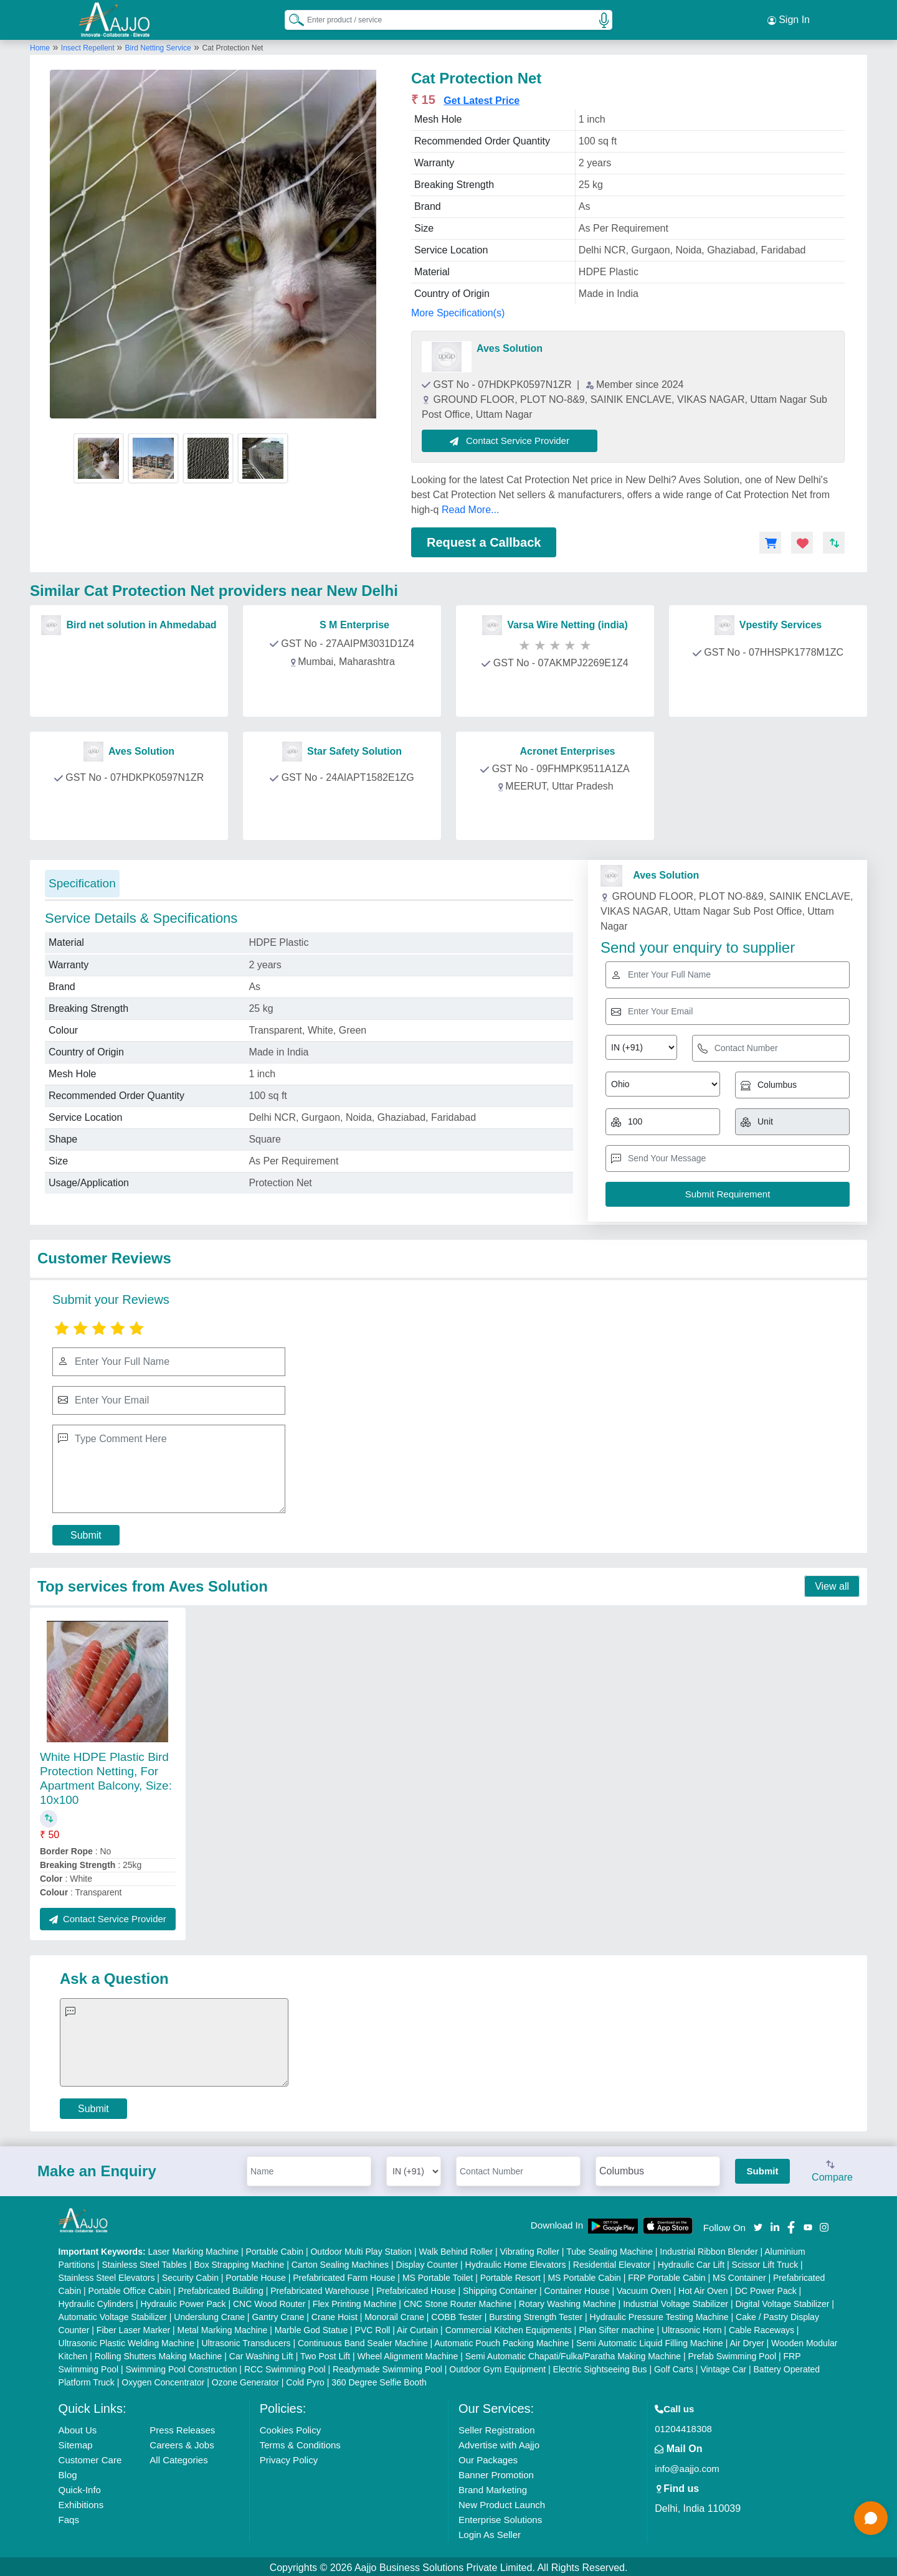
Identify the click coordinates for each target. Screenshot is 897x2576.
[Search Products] (291, 18)
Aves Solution (510, 346)
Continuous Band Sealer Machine (363, 2341)
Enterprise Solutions (500, 2517)
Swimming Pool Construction (181, 2367)
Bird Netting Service (158, 45)
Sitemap (76, 2442)
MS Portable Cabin (584, 2275)
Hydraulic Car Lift (691, 2262)
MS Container (739, 2275)
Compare (832, 2169)
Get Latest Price (482, 98)
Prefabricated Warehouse (319, 2288)
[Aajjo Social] (758, 2224)
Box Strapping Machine (239, 2262)
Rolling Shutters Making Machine (158, 2354)
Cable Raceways (761, 2328)
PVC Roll (373, 2328)
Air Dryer (746, 2341)
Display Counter (427, 2262)
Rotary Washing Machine (567, 2301)
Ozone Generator (245, 2380)
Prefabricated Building (220, 2288)
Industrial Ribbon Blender (708, 2249)
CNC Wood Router (269, 2301)
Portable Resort (510, 2275)
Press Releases (182, 2427)
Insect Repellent (88, 45)
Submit (86, 1532)
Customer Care (90, 2457)
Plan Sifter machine (616, 2328)
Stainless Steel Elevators (107, 2275)
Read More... (470, 507)
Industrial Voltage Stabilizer (675, 2301)
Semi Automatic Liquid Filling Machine (649, 2341)
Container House (577, 2288)
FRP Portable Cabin (666, 2275)
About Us (78, 2427)
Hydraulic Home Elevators (515, 2262)
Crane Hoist (334, 2314)
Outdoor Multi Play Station (361, 2249)
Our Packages (488, 2457)
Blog (68, 2472)
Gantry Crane (278, 2314)
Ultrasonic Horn (691, 2328)
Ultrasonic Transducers (245, 2341)
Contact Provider (131, 689)
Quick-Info (80, 2487)
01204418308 (683, 2426)
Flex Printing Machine (355, 2301)
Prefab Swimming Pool (732, 2354)
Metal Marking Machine (223, 2328)
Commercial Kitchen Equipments (508, 2328)
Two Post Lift (325, 2354)
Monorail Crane (394, 2314)
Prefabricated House (416, 2288)
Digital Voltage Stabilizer (782, 2301)
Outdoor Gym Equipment (497, 2367)
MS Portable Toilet (437, 2275)
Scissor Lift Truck (765, 2262)
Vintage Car (723, 2367)
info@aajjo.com (687, 2466)
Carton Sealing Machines (340, 2262)
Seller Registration (496, 2427)
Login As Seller (489, 2532)
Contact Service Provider (512, 438)
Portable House (255, 2275)
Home (40, 45)
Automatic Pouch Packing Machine (501, 2341)
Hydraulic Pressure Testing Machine (659, 2314)
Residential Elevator (612, 2262)
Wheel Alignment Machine (408, 2354)
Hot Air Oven (703, 2288)
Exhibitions (81, 2502)
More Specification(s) (458, 310)
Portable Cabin (274, 2249)
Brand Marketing (492, 2487)
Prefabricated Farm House (344, 2275)
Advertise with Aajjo (498, 2442)
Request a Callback (484, 540)
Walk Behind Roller (456, 2249)
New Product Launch (501, 2502)
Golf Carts (673, 2367)
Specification (82, 880)
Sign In (788, 18)
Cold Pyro (305, 2380)
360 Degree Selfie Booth (379, 2380)
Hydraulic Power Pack (183, 2301)
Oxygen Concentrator (162, 2380)
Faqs (69, 2517)
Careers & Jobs (182, 2442)
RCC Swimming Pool (285, 2367)
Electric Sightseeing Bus (600, 2367)
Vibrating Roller (529, 2249)
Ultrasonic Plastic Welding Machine (126, 2341)
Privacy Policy (289, 2457)
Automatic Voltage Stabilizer (113, 2314)
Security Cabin (190, 2275)
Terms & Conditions (300, 2442)
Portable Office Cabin (129, 2288)
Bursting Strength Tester (535, 2314)
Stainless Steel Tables (144, 2262)
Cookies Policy (290, 2427)
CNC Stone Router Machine (458, 2301)
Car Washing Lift (261, 2354)
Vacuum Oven (644, 2288)
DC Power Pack (766, 2288)
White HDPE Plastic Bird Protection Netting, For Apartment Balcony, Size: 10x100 (106, 1776)
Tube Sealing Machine (609, 2249)
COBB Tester (456, 2314)
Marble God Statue (311, 2328)
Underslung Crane (209, 2314)
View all (832, 1583)
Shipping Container (500, 2288)
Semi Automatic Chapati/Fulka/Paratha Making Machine (573, 2354)
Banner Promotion (496, 2472)
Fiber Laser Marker (133, 2328)
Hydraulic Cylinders (96, 2301)
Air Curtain (417, 2328)
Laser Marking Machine (193, 2249)
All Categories (178, 2457)
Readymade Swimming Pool (387, 2367)
